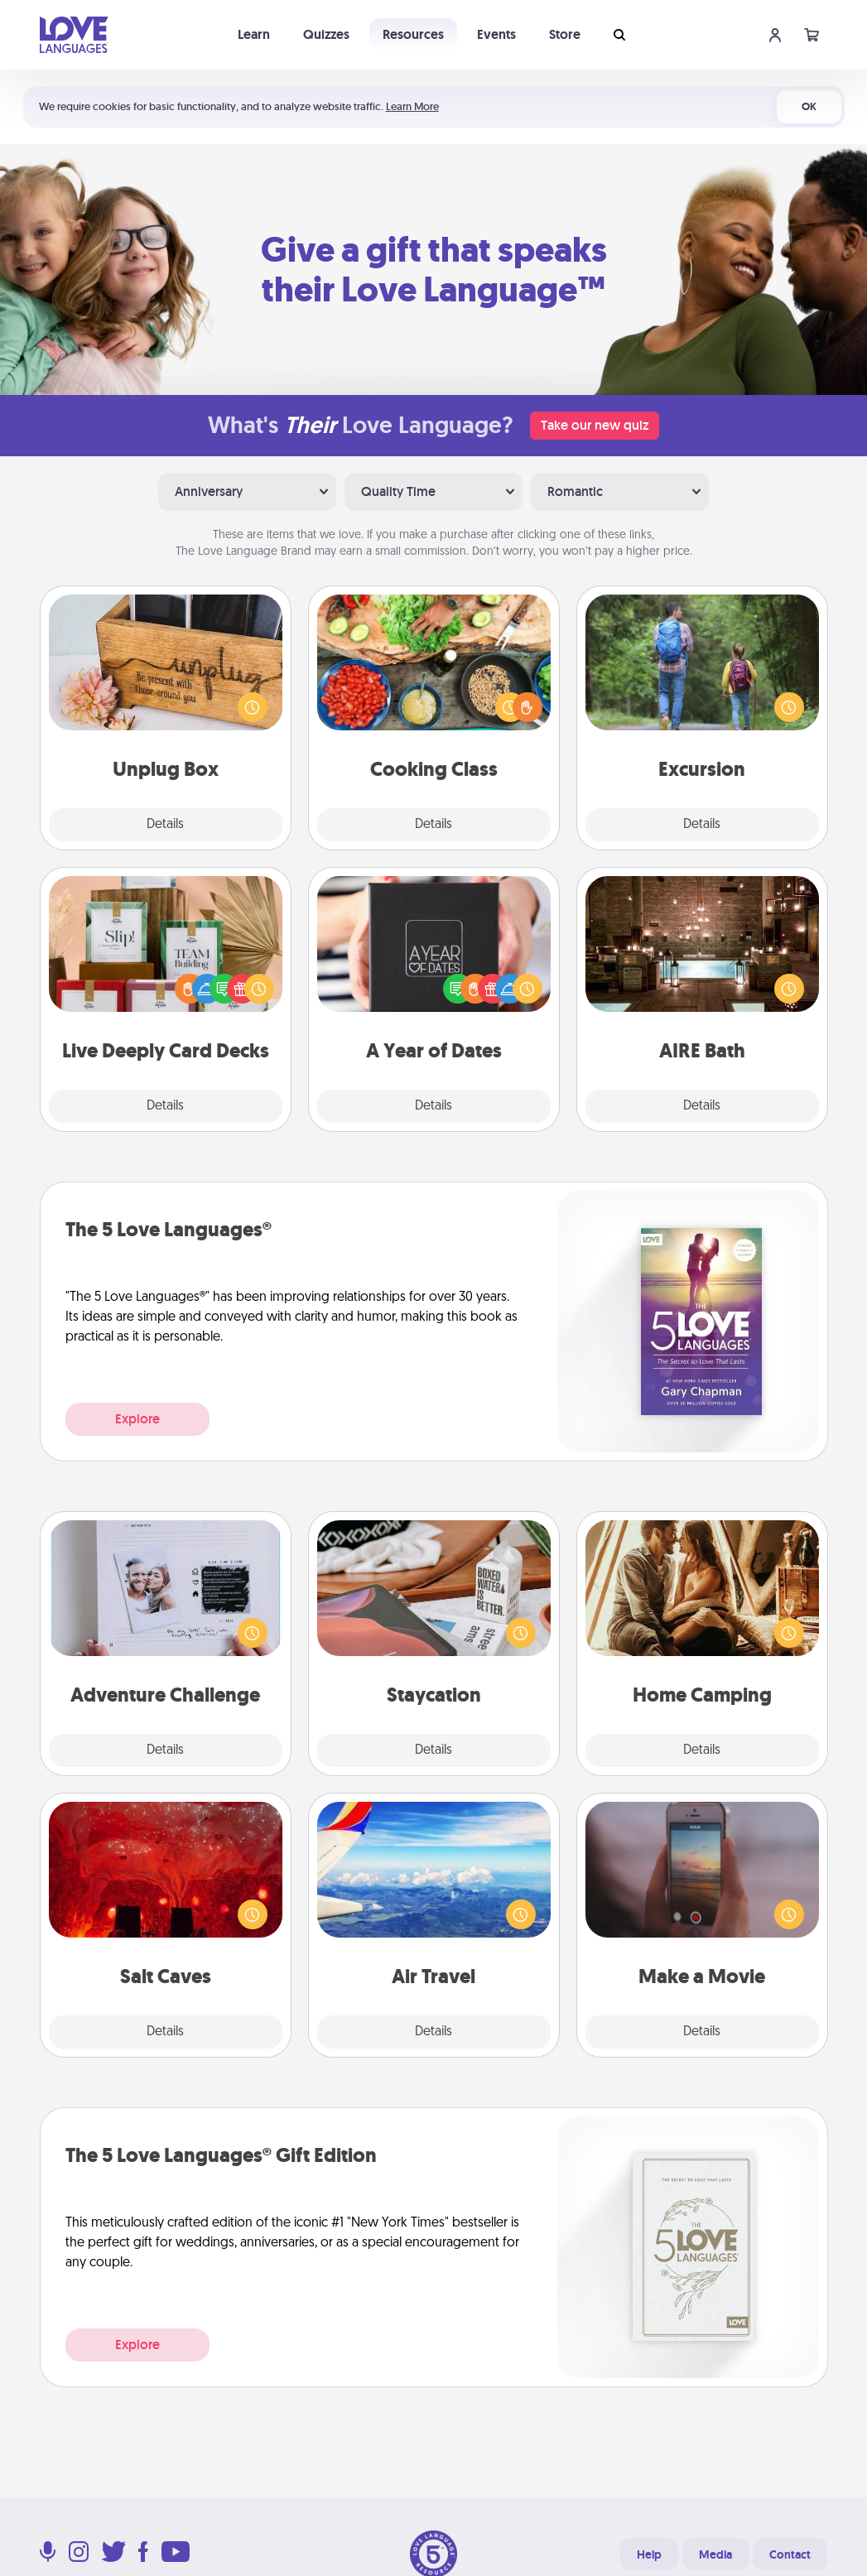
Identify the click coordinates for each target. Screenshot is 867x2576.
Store (564, 34)
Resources (413, 34)
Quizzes (326, 34)
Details (165, 824)
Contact (790, 2554)
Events (496, 34)
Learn (254, 34)
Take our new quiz (594, 425)
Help (649, 2554)
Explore (137, 1419)
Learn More (412, 106)
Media (715, 2554)
